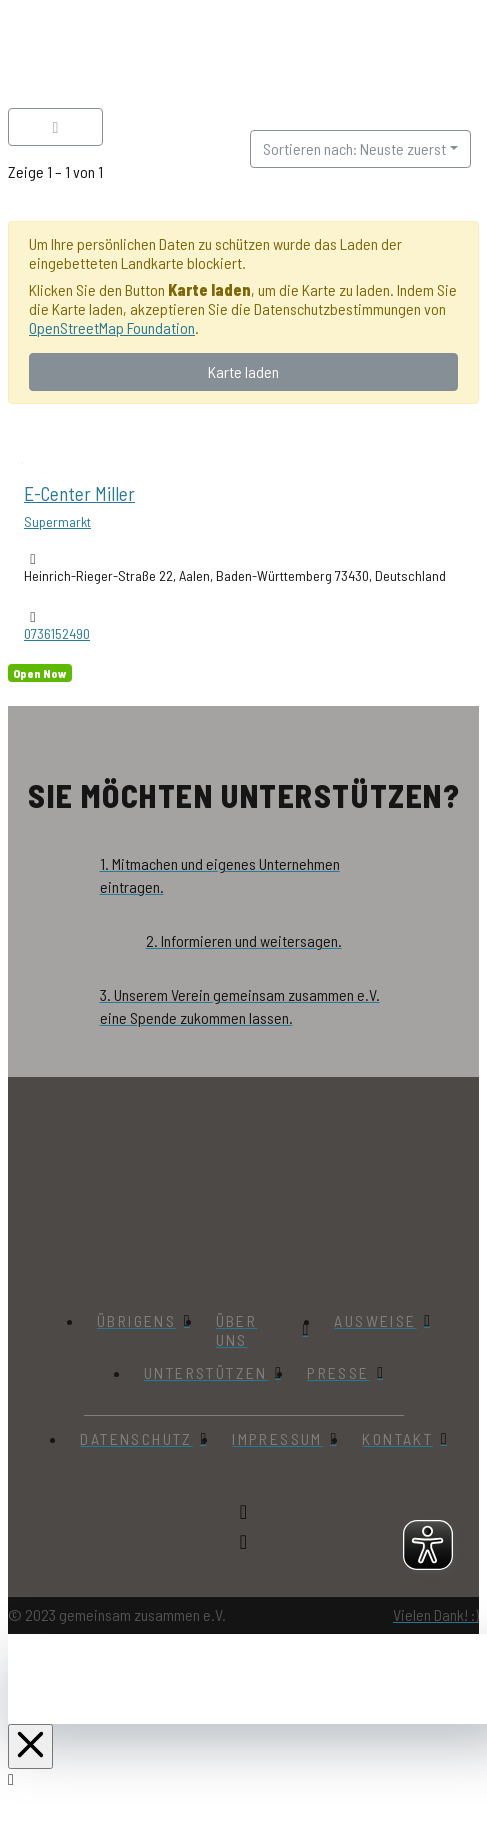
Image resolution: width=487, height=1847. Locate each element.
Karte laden (243, 371)
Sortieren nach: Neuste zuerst (354, 148)
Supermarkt (57, 521)
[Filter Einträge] (55, 127)
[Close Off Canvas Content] (30, 1745)
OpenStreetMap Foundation (112, 327)
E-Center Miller (79, 493)
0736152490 (57, 633)
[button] (408, 58)
